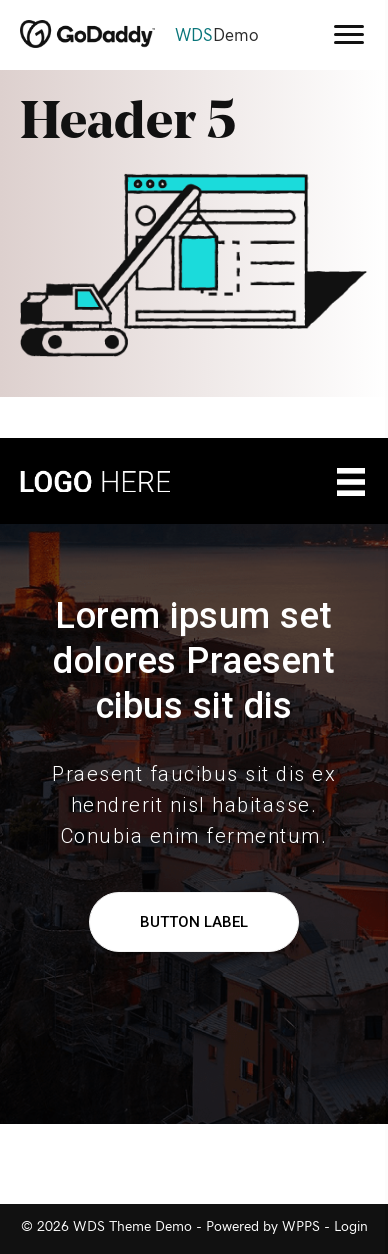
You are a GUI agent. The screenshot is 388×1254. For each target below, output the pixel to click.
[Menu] (349, 35)
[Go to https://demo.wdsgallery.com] (155, 36)
